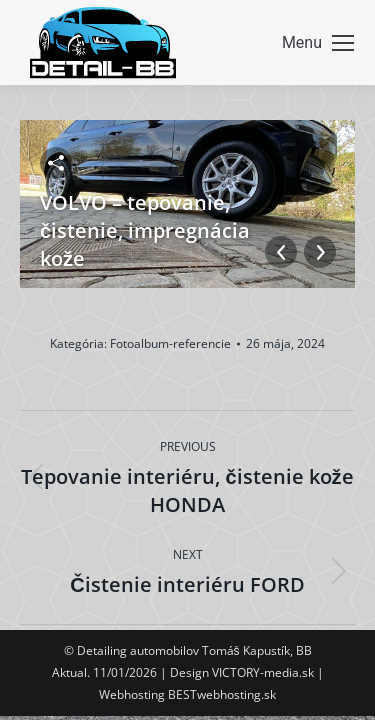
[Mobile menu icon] (318, 43)
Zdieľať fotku (56, 163)
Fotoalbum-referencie (170, 343)
